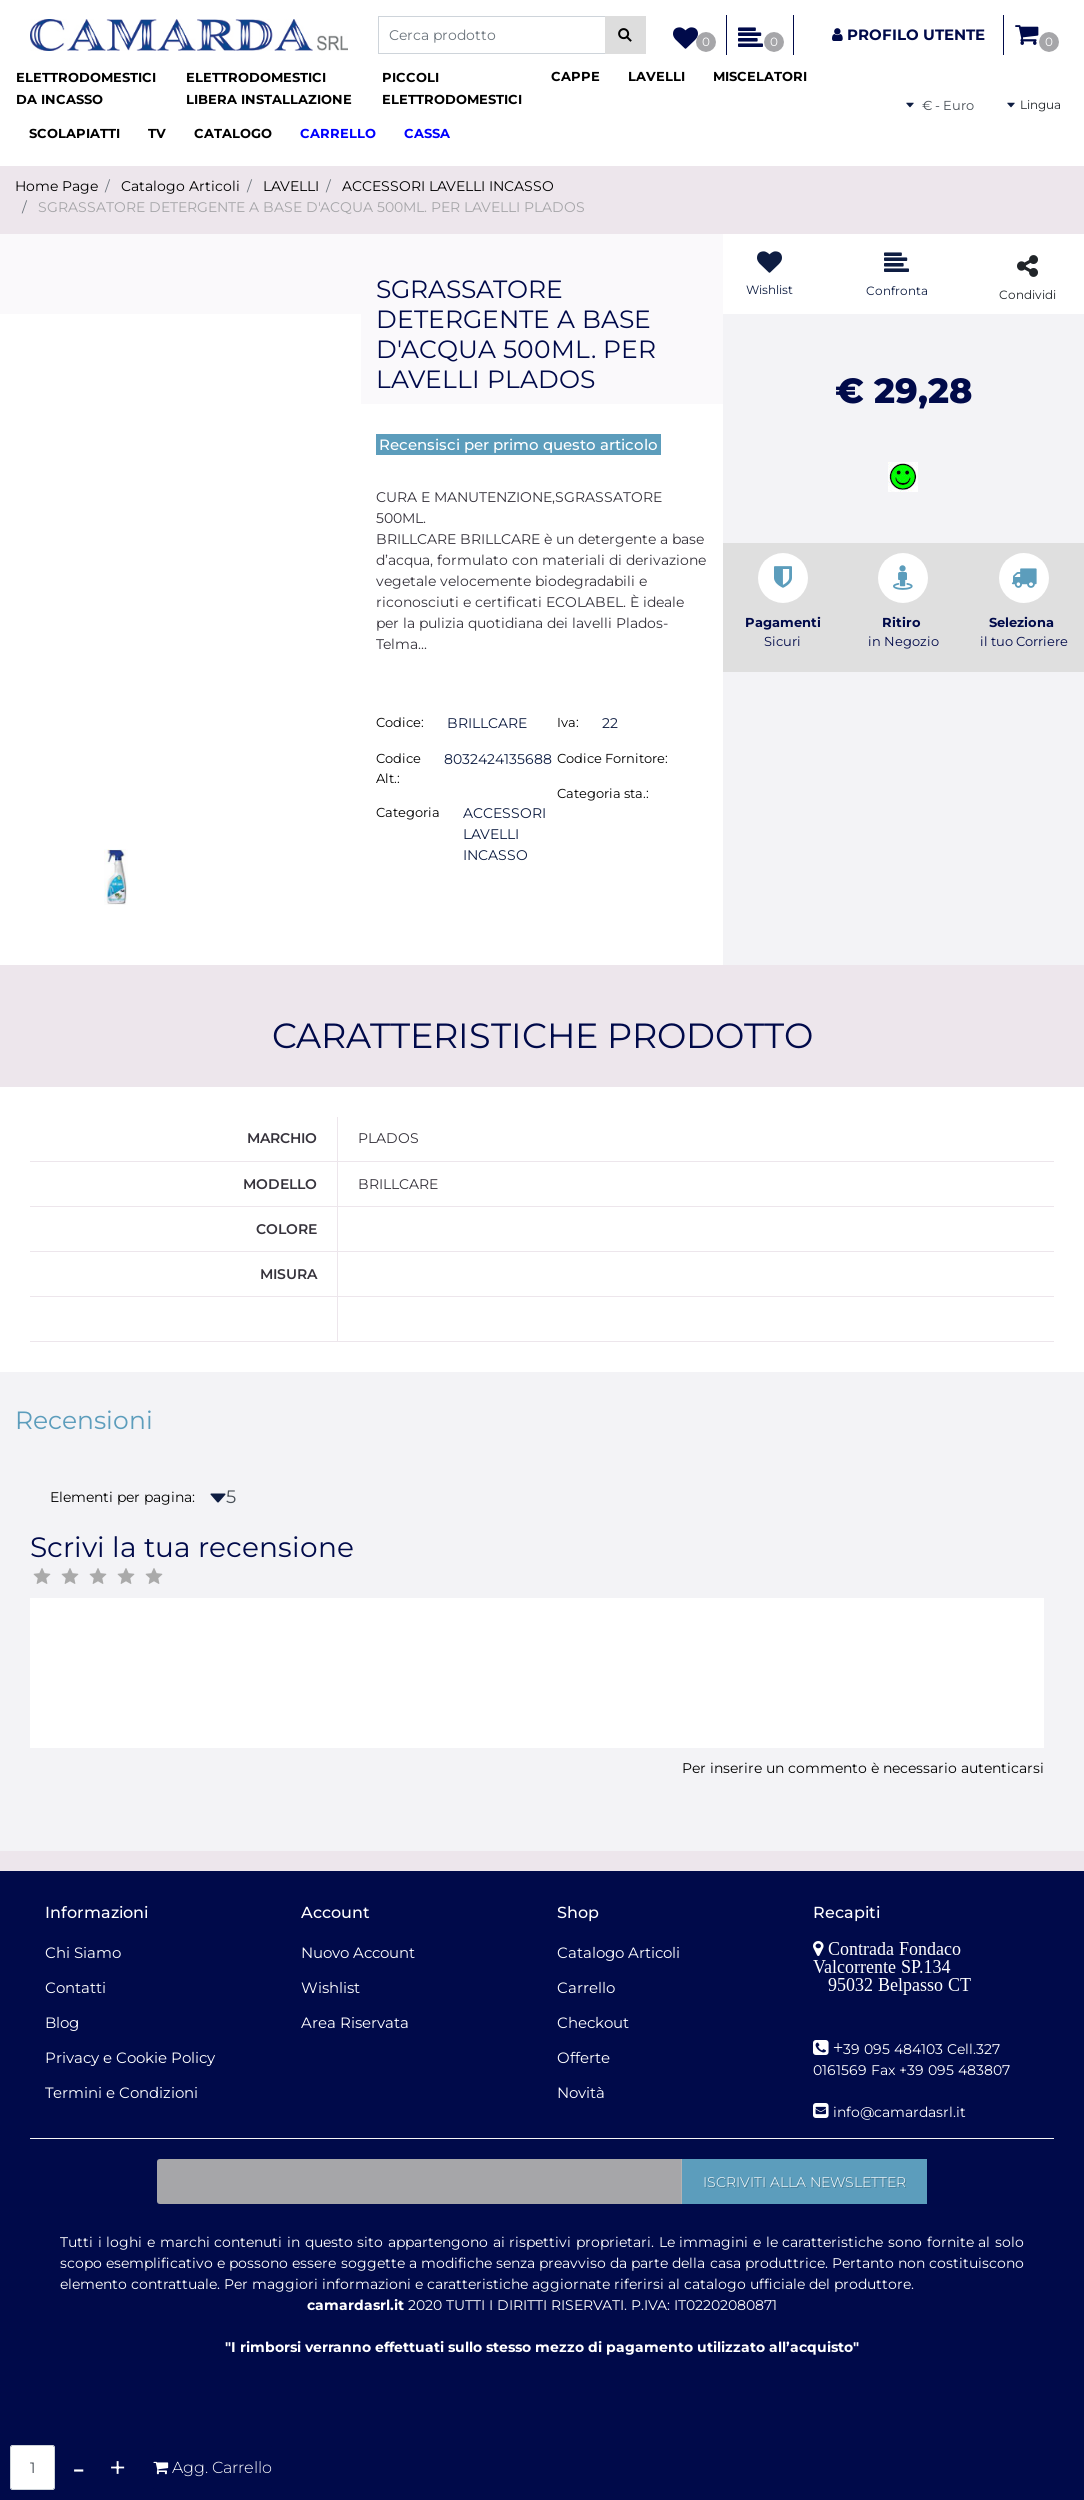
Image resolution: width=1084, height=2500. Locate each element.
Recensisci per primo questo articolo (518, 444)
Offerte (583, 2057)
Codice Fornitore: (612, 758)
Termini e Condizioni (121, 2092)
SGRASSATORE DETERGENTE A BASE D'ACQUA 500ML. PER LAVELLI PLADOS (311, 207)
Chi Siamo (83, 1952)
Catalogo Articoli (180, 186)
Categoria (408, 812)
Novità (581, 2092)
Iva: (568, 722)
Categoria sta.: (603, 793)
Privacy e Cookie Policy (130, 2057)
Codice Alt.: (398, 768)
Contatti (75, 1987)
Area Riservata (355, 2022)
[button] (625, 35)
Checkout (593, 2022)
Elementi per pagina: (122, 1497)
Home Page (56, 186)
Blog (62, 2022)
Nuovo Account (358, 1952)
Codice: (400, 722)
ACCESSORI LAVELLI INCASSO (448, 186)
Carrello (586, 1987)
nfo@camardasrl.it (901, 2112)
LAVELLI (291, 186)
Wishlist (330, 1987)
